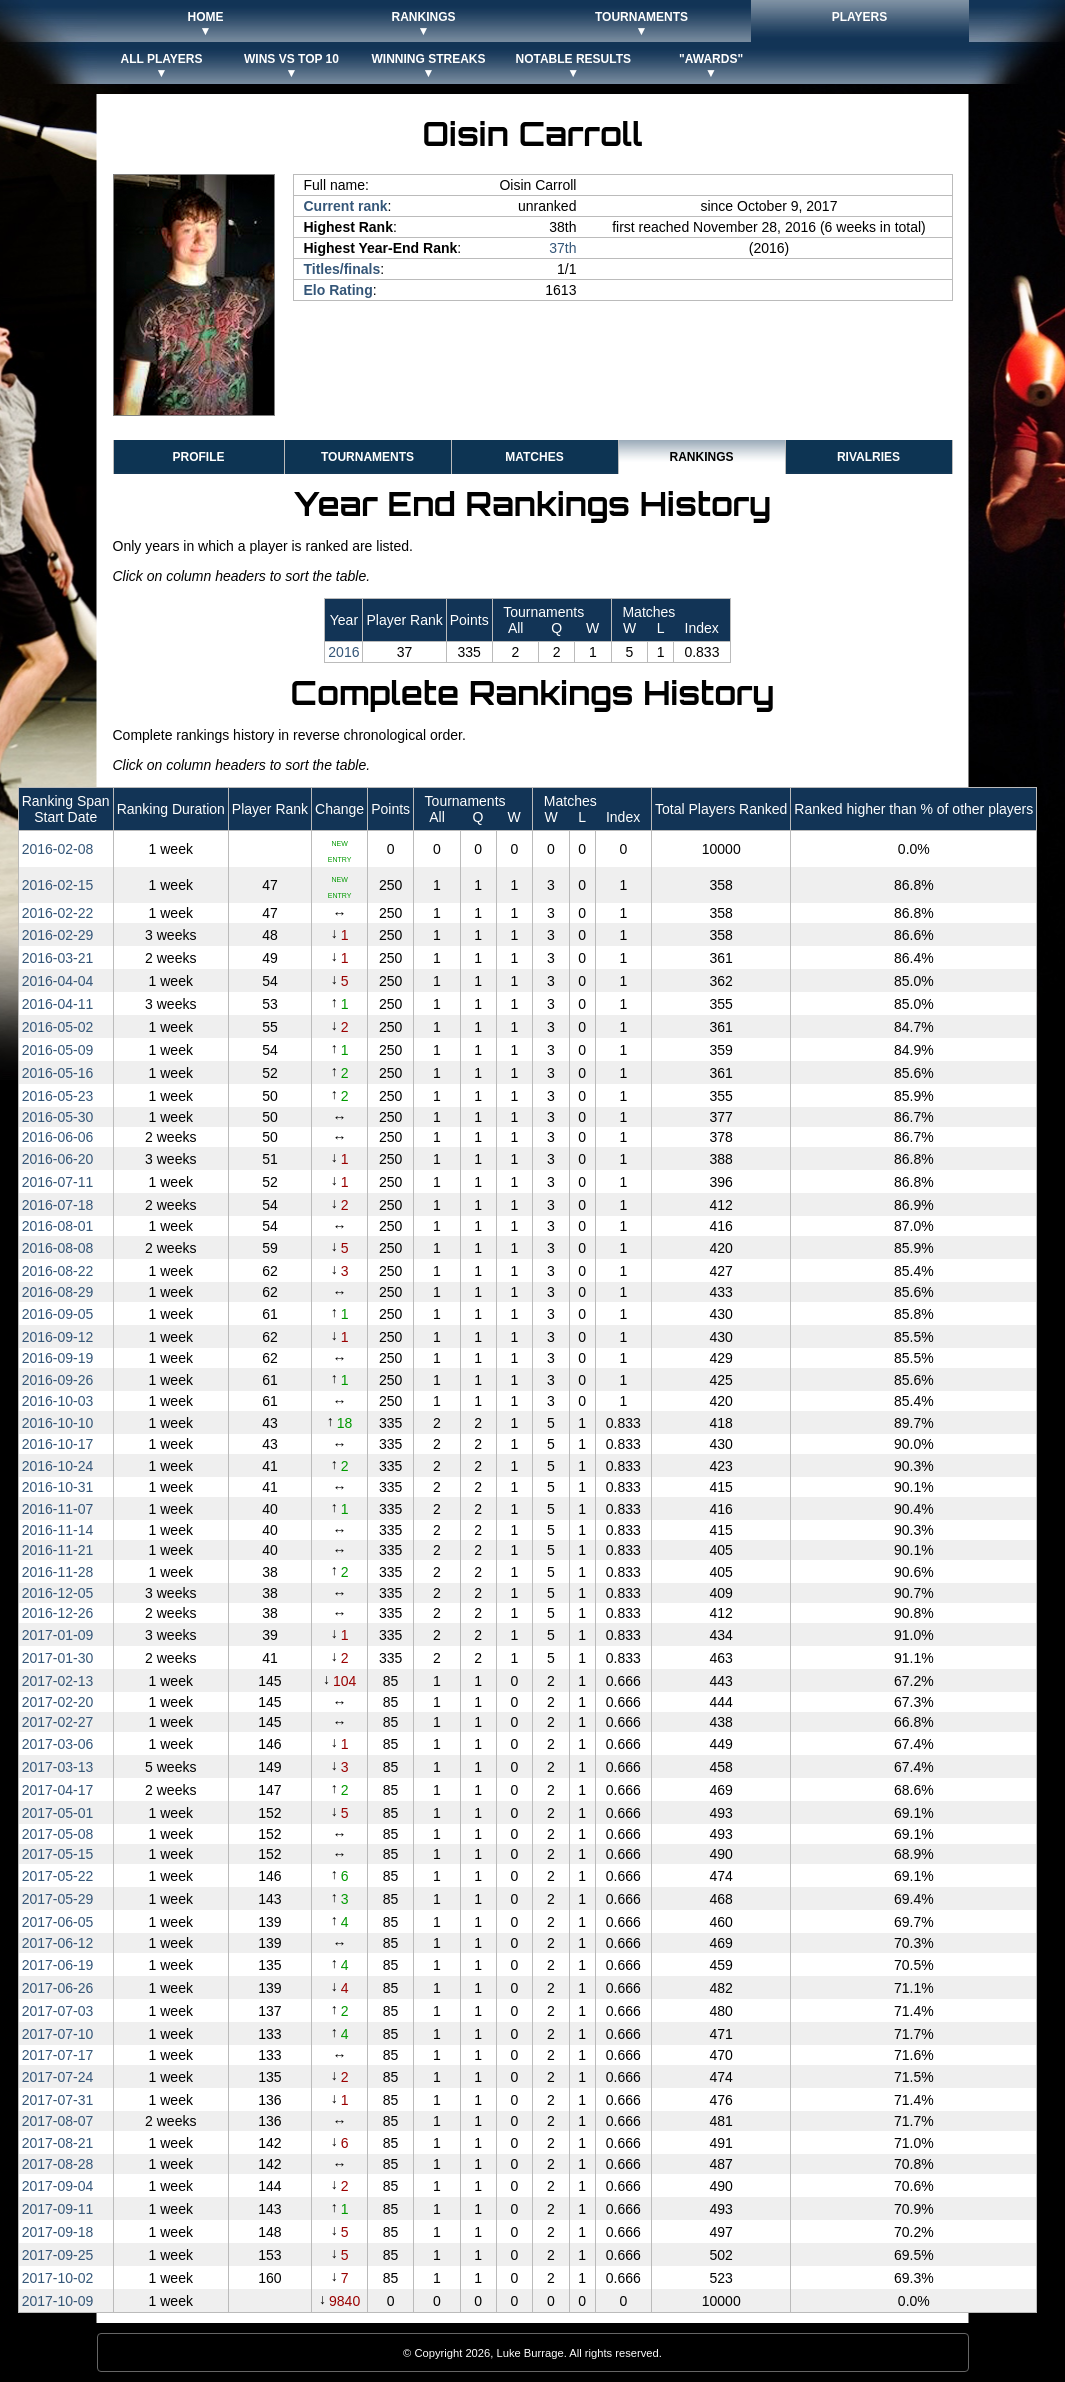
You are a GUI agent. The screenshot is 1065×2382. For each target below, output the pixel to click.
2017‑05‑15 (58, 1854)
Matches (534, 457)
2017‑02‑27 (58, 1722)
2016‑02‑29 (58, 935)
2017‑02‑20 (58, 1702)
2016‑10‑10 (58, 1423)
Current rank (346, 206)
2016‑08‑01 (58, 1226)
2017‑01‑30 (58, 1658)
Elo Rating (338, 290)
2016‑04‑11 (58, 1004)
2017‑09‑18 (58, 2232)
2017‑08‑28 (58, 2164)
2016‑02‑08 (58, 849)
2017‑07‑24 (58, 2077)
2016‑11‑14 (58, 1530)
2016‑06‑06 (58, 1137)
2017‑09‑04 (58, 2186)
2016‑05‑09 (58, 1050)
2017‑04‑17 (58, 1790)
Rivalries (868, 457)
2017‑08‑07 (58, 2121)
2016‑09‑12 (58, 1337)
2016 (343, 652)
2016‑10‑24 (58, 1466)
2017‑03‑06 (58, 1744)
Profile (198, 457)
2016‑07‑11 (58, 1182)
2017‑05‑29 (58, 1899)
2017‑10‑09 (58, 2301)
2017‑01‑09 (58, 1635)
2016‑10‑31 (58, 1487)
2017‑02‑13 (58, 1681)
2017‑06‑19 (58, 1965)
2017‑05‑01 (58, 1813)
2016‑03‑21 (58, 958)
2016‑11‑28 (58, 1572)
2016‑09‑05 (58, 1314)
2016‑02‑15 (58, 885)
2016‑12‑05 (58, 1593)
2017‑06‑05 (58, 1922)
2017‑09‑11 (58, 2209)
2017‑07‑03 (58, 2011)
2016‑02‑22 (58, 913)
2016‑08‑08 (58, 1248)
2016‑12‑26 (58, 1613)
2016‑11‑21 (58, 1550)
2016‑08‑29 (58, 1292)
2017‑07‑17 (58, 2055)
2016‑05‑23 (58, 1096)
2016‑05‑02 (58, 1027)
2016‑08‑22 (58, 1271)
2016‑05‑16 (58, 1073)
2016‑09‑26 (58, 1380)
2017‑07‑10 (58, 2034)
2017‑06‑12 (58, 1943)
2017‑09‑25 (58, 2255)
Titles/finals (342, 269)
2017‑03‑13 (58, 1767)
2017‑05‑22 (58, 1876)
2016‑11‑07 (58, 1509)
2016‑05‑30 (58, 1117)
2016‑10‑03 (58, 1401)
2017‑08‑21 (58, 2143)
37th (562, 248)
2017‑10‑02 (58, 2278)
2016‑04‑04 (58, 981)
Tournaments (367, 457)
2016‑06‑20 (58, 1159)
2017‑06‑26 (58, 1988)
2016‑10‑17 (58, 1444)
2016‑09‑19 (58, 1358)
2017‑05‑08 (58, 1834)
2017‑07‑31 (58, 2100)
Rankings (701, 457)
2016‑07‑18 (58, 1205)
